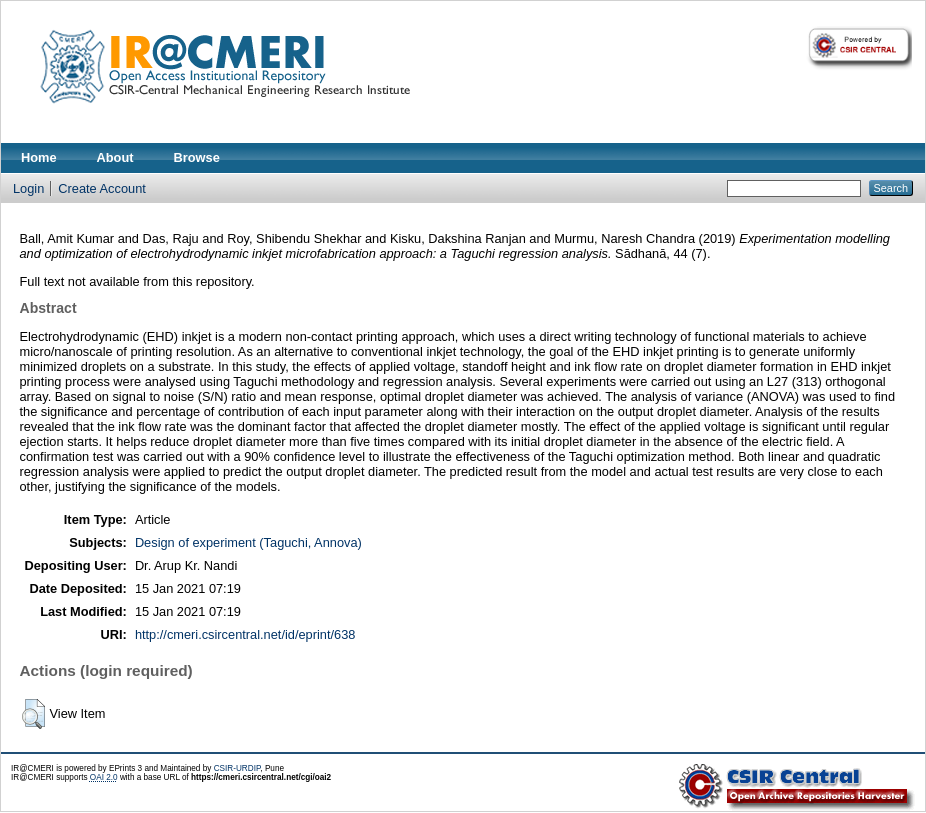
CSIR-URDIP (237, 768)
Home (39, 157)
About (115, 157)
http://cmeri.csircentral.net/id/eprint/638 (245, 634)
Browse (197, 157)
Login (28, 188)
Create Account (102, 188)
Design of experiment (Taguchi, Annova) (248, 542)
